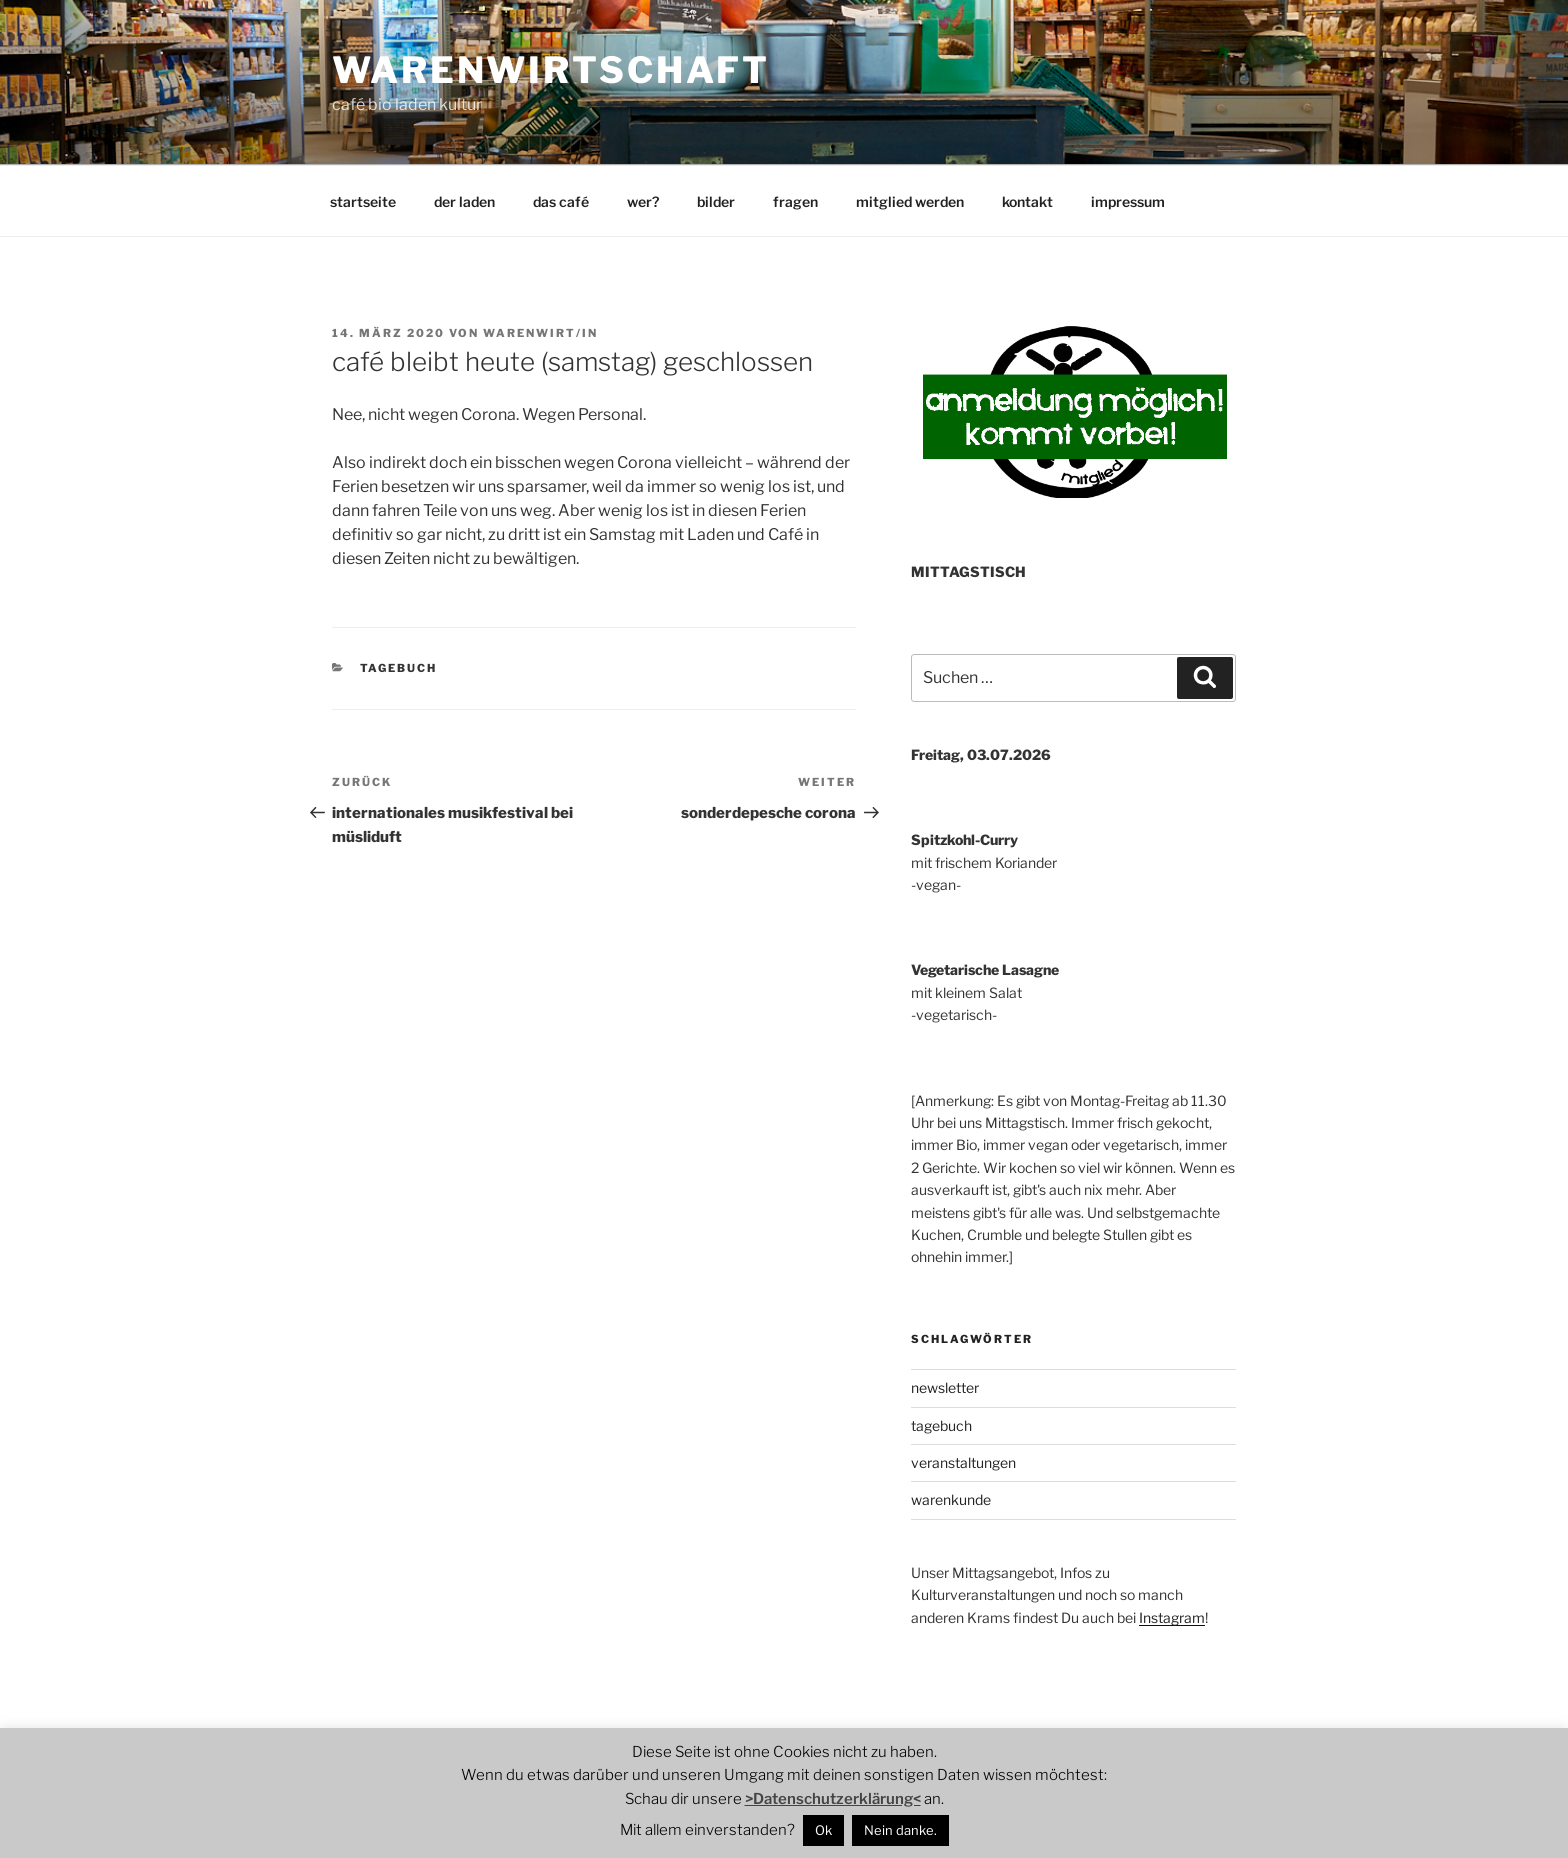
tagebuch (399, 668)
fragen (795, 201)
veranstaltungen (963, 1462)
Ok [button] (823, 1830)
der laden (464, 201)
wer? (643, 201)
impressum (1128, 201)
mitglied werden (910, 201)
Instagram (1172, 1617)
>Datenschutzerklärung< (833, 1799)
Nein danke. (900, 1830)
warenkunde (951, 1499)
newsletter (945, 1387)
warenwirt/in (540, 333)
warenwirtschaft (551, 70)
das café (561, 201)
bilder (716, 201)
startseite (363, 201)
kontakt (1027, 201)
